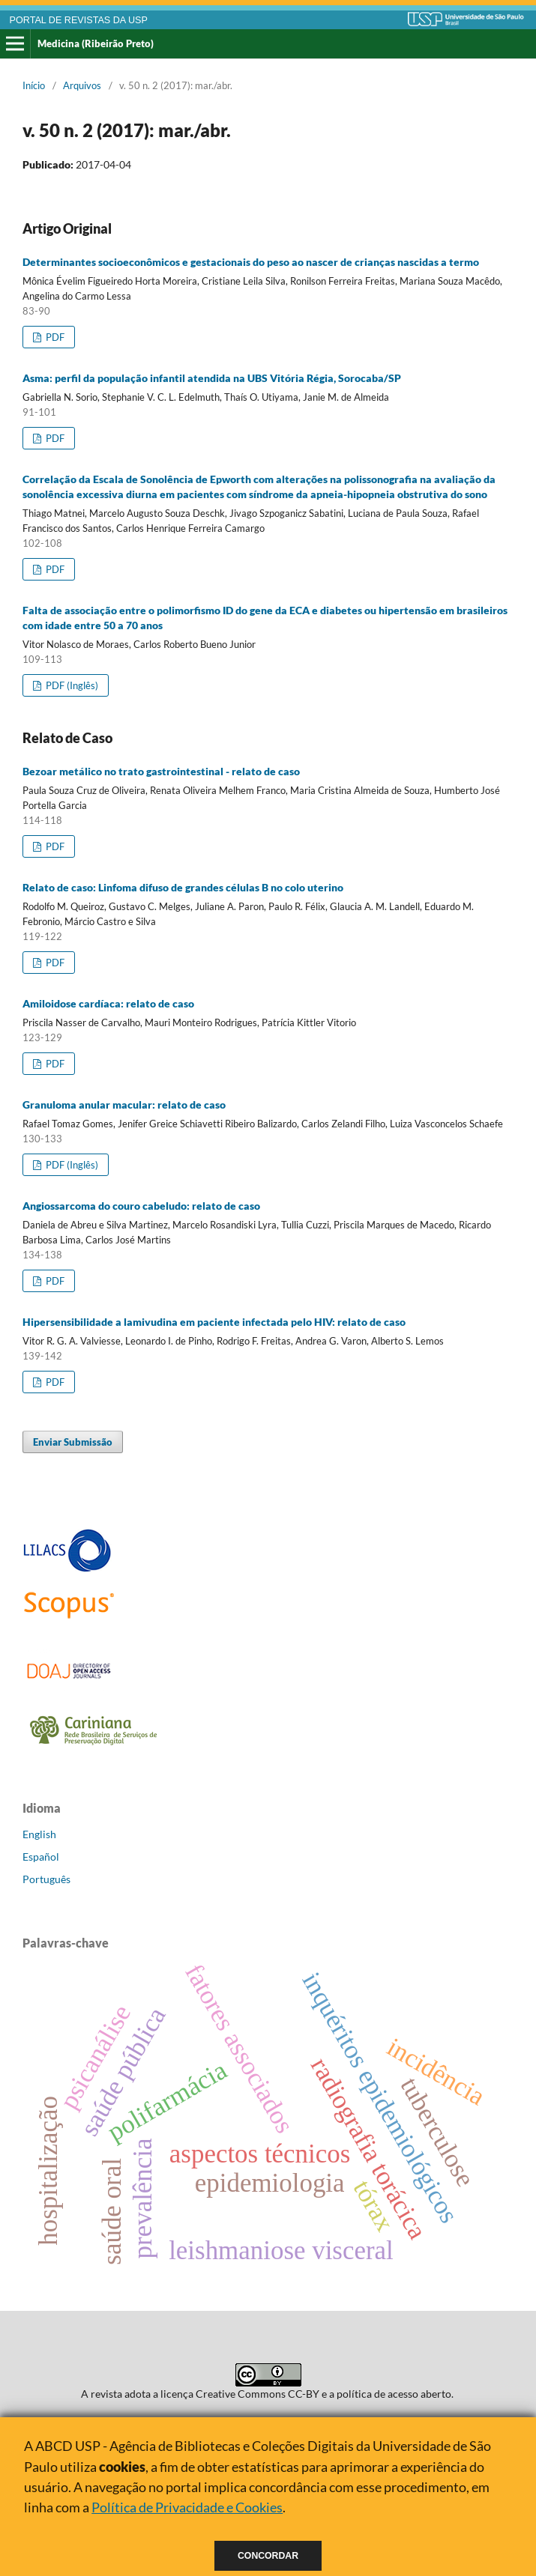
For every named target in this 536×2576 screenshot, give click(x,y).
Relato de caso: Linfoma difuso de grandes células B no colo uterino (182, 887)
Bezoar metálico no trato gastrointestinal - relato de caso (161, 771)
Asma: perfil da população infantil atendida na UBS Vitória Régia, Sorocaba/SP (211, 378)
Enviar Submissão (72, 1442)
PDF (53, 337)
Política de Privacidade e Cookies (187, 2507)
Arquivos (82, 85)
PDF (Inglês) (70, 685)
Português (46, 1879)
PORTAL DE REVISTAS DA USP (79, 20)
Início (33, 85)
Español (40, 1856)
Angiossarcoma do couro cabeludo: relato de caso (141, 1205)
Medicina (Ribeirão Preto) (95, 43)
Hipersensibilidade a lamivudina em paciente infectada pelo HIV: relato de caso (214, 1321)
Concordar (268, 2556)
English (39, 1834)
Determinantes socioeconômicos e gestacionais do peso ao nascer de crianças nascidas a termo (250, 261)
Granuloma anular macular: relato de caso (124, 1104)
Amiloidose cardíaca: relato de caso (108, 1003)
